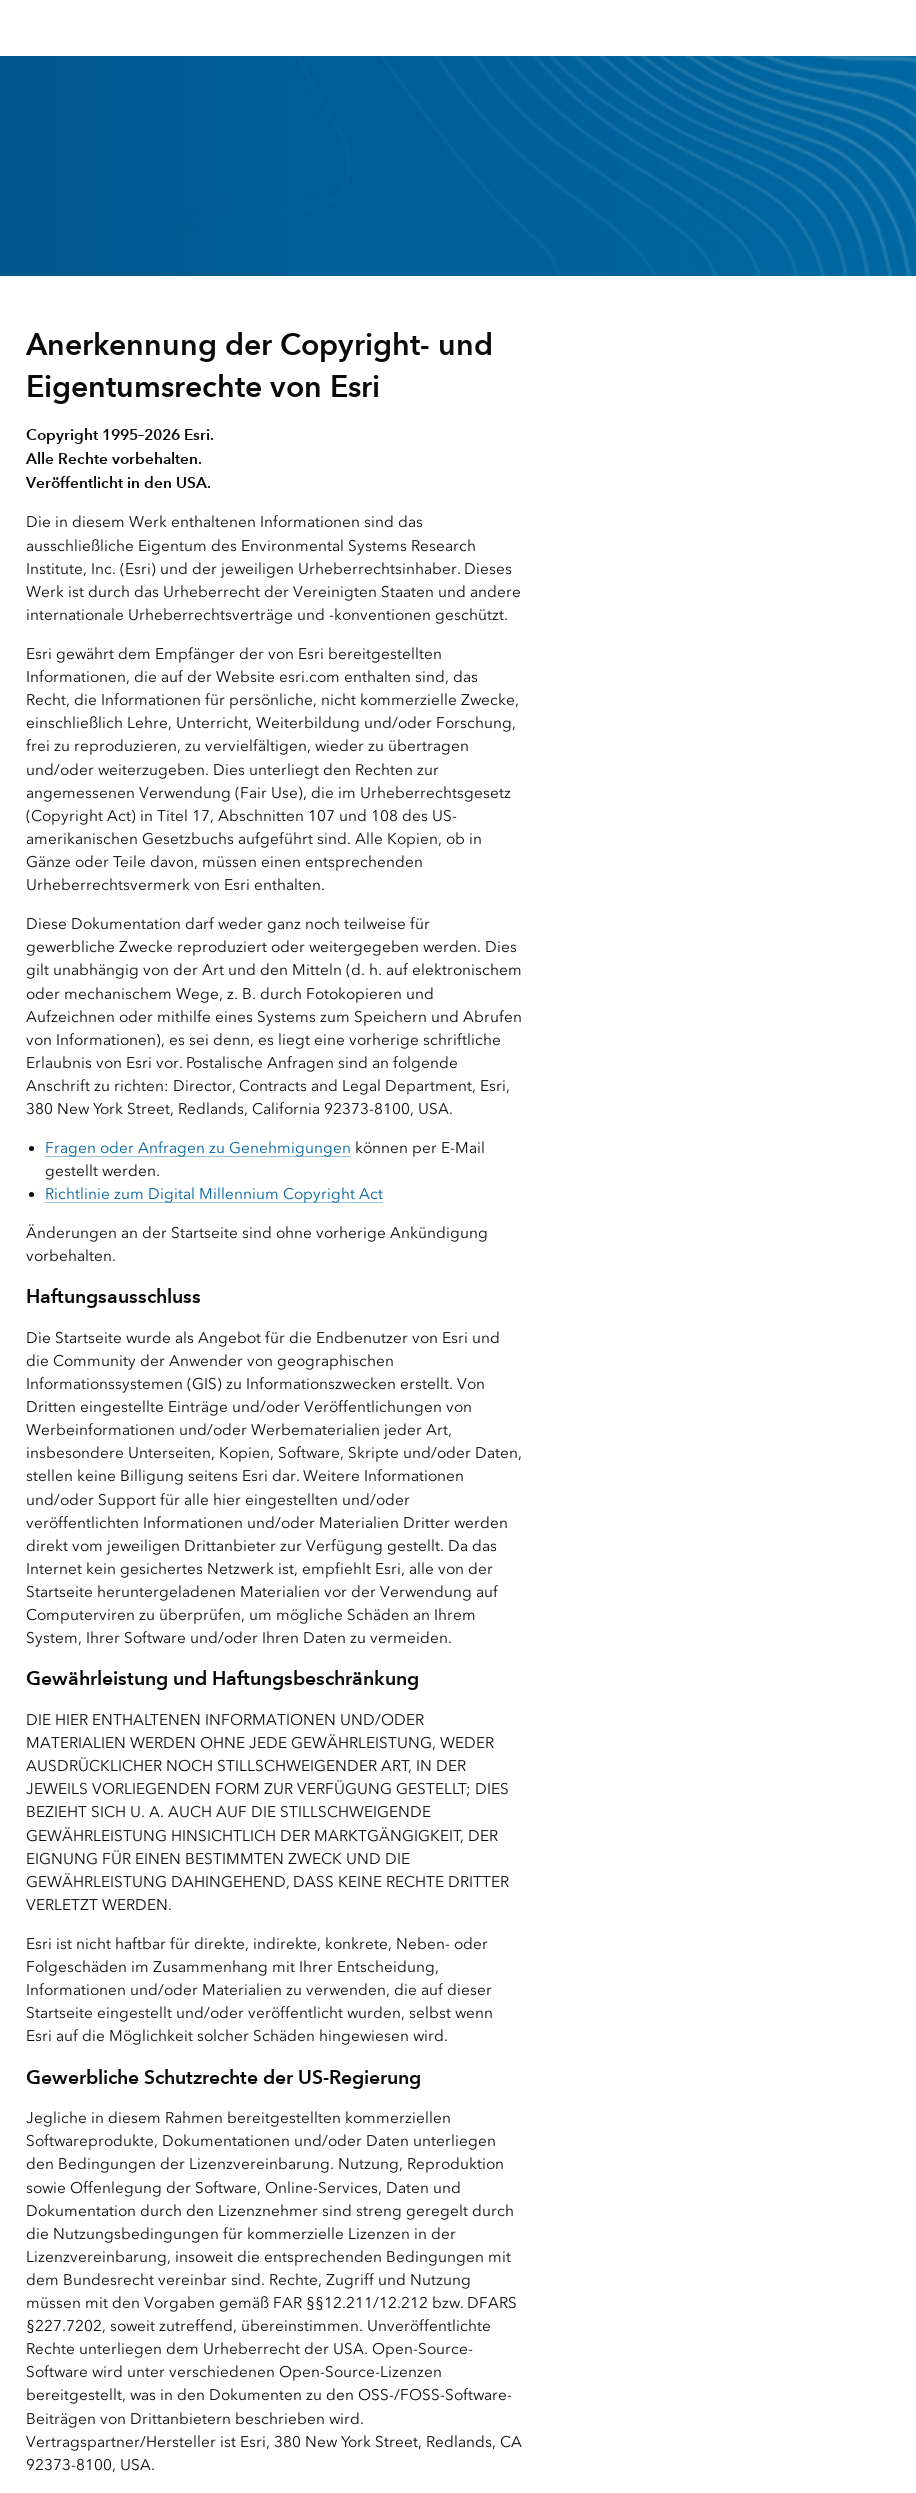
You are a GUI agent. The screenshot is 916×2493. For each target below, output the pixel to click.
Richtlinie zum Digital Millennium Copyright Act (214, 1194)
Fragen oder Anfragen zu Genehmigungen (198, 1148)
